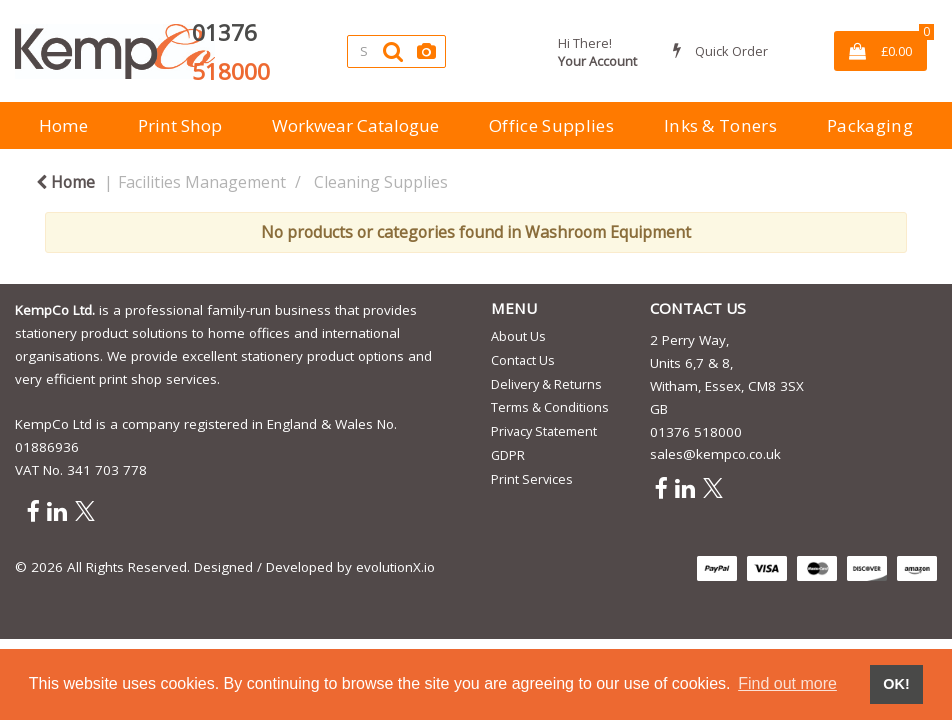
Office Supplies (551, 125)
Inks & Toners (720, 125)
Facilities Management (202, 182)
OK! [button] (896, 684)
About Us (518, 336)
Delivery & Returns (546, 384)
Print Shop (180, 125)
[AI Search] (426, 51)
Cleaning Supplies (381, 182)
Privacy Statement (544, 431)
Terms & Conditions (550, 407)
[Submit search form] (393, 51)
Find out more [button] (787, 683)
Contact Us (523, 360)
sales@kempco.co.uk (715, 454)
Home (63, 125)
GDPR (508, 455)
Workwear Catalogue (355, 125)
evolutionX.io (395, 567)
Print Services (532, 479)
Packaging (870, 125)
